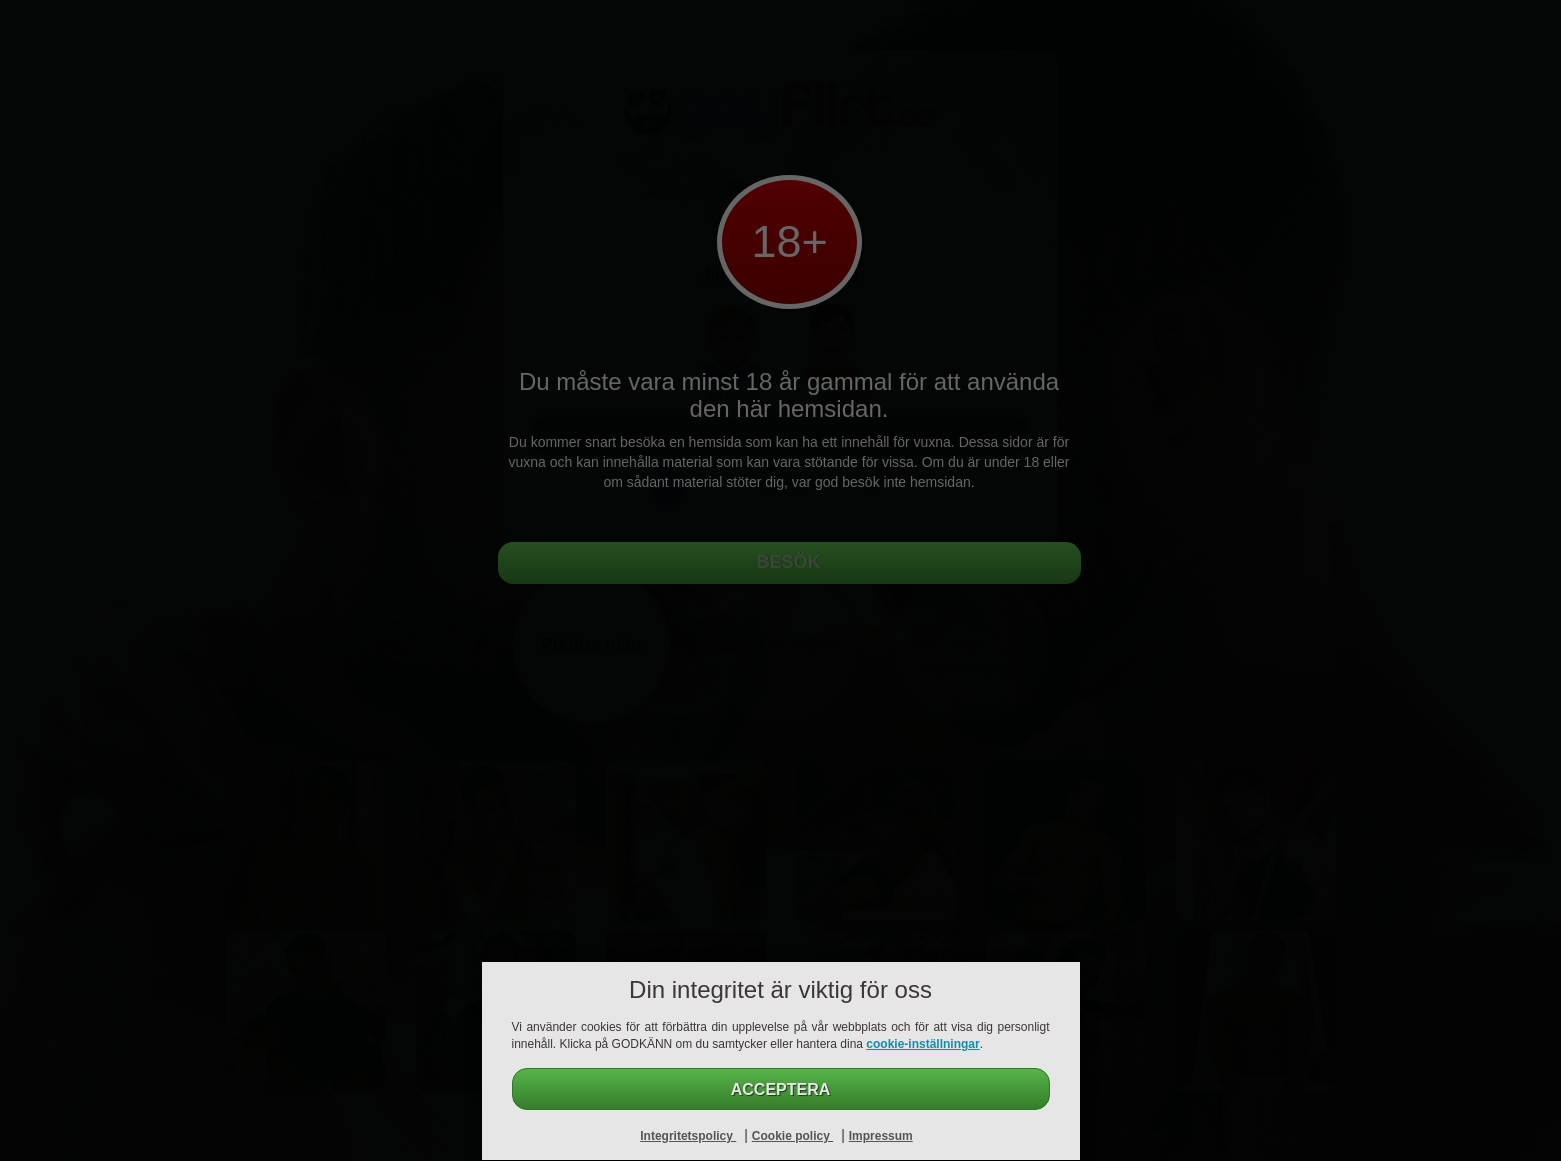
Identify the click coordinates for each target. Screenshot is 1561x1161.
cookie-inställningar (922, 1044)
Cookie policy (792, 1136)
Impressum (881, 1136)
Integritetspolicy (688, 1136)
